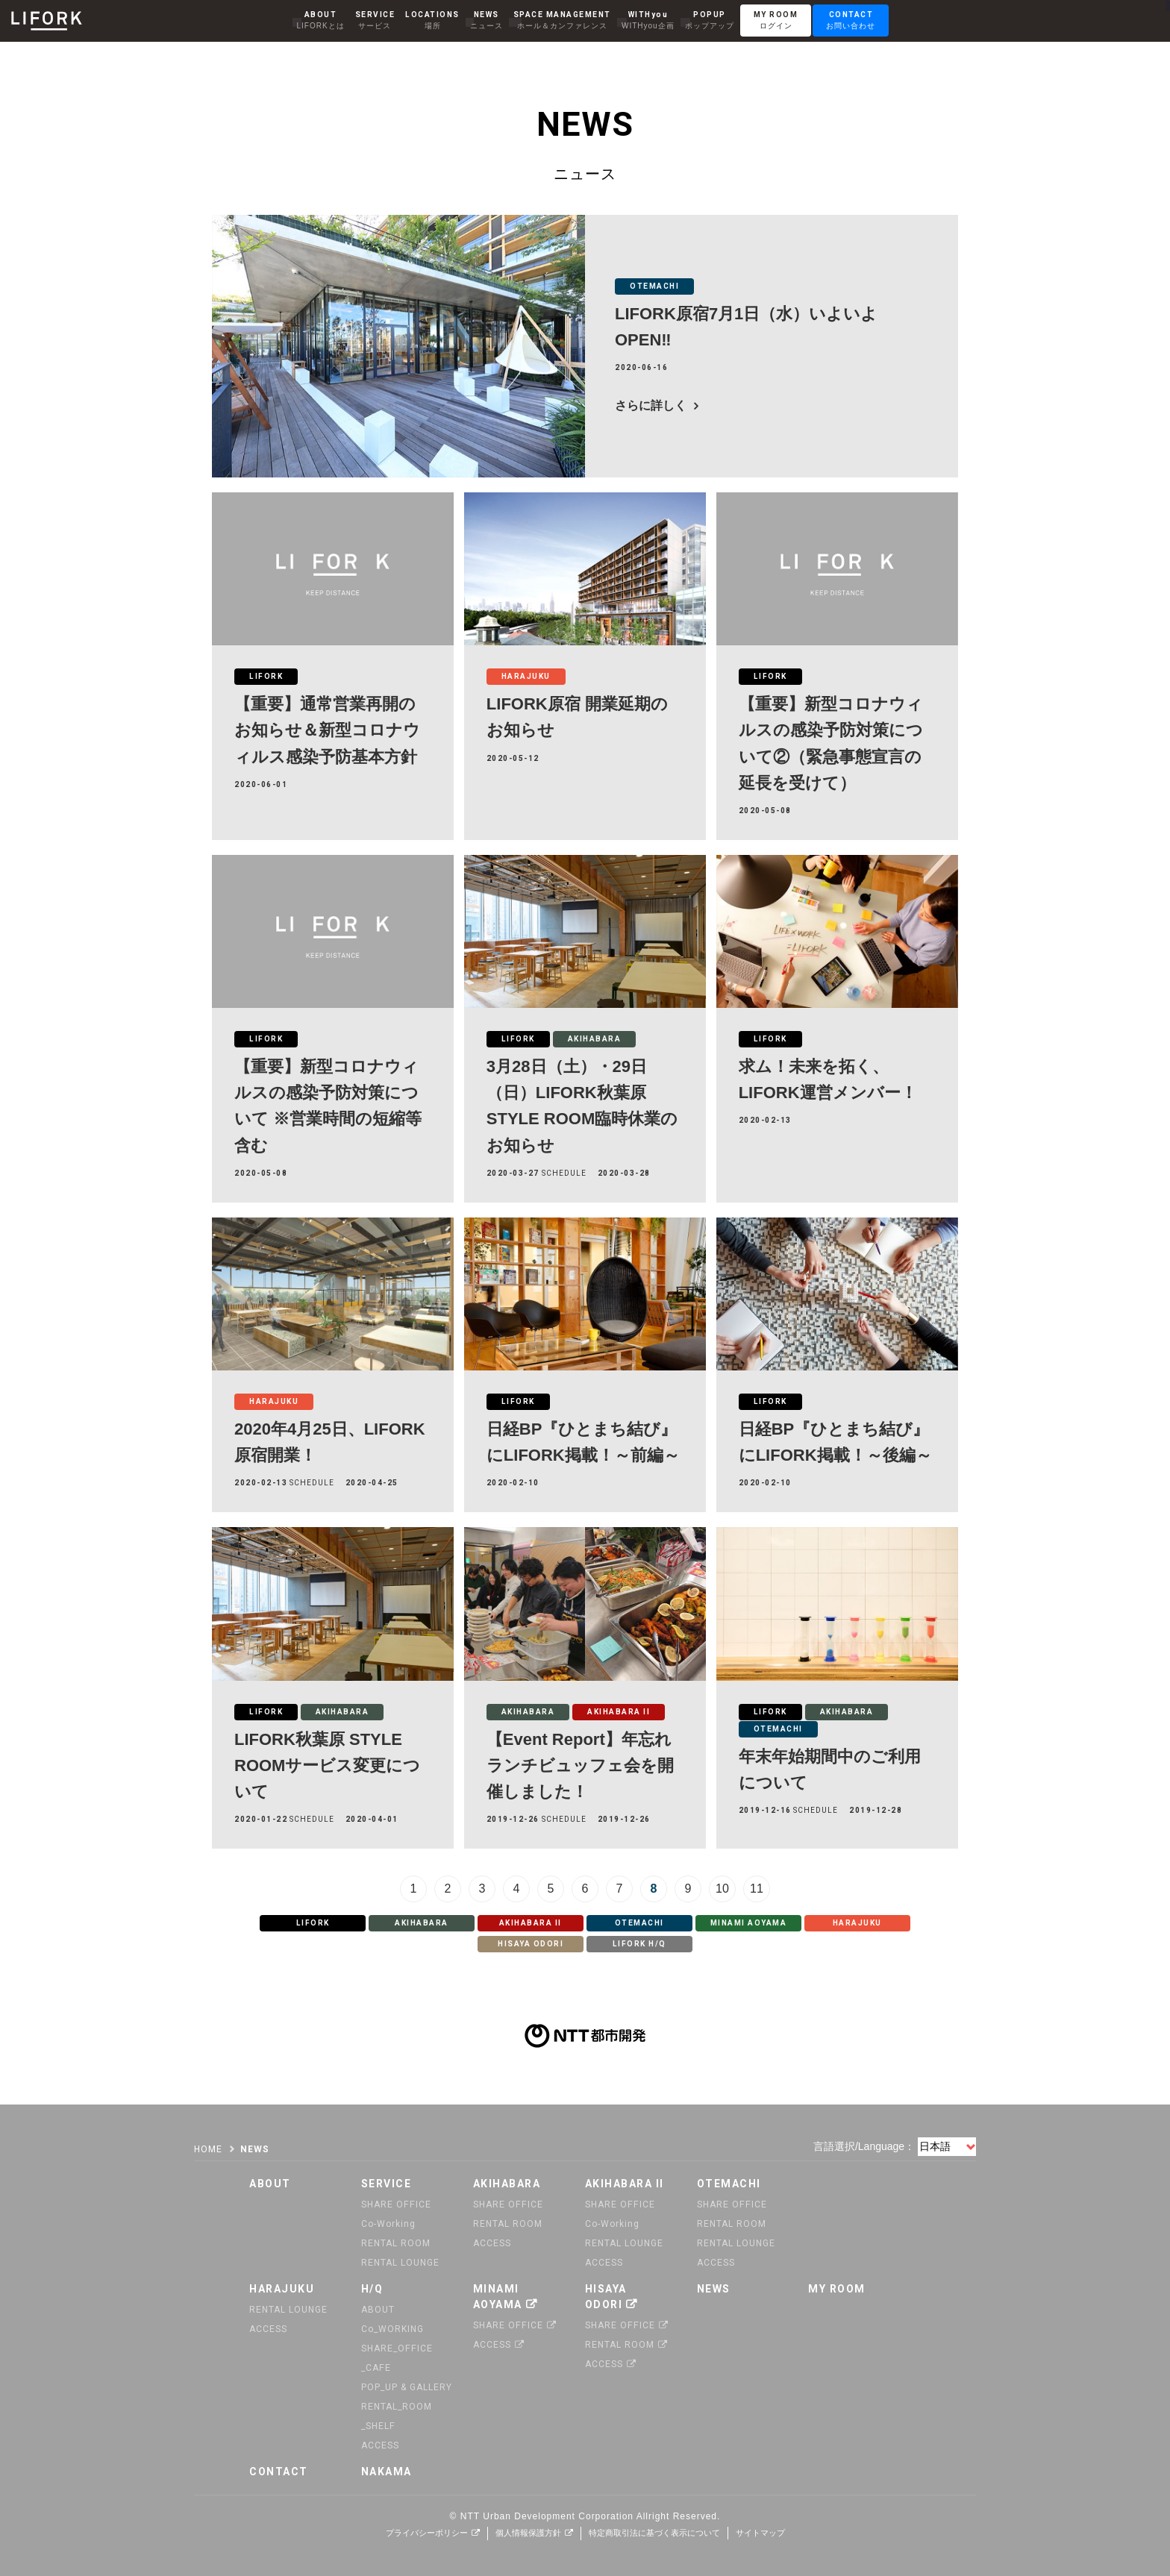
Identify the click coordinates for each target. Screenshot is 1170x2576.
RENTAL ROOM (396, 2243)
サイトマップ (760, 2532)
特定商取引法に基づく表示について (654, 2532)
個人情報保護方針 (528, 2532)
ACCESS (492, 2243)
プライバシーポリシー (427, 2532)
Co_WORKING (392, 2329)
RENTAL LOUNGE (400, 2262)
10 (722, 1888)
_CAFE (376, 2368)
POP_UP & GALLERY (406, 2387)
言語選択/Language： (864, 2146)
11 (756, 1888)
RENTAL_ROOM (396, 2406)
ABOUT (378, 2309)
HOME (208, 2149)
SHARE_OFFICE (397, 2348)
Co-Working (388, 2224)
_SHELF (378, 2426)
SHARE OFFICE (396, 2204)
